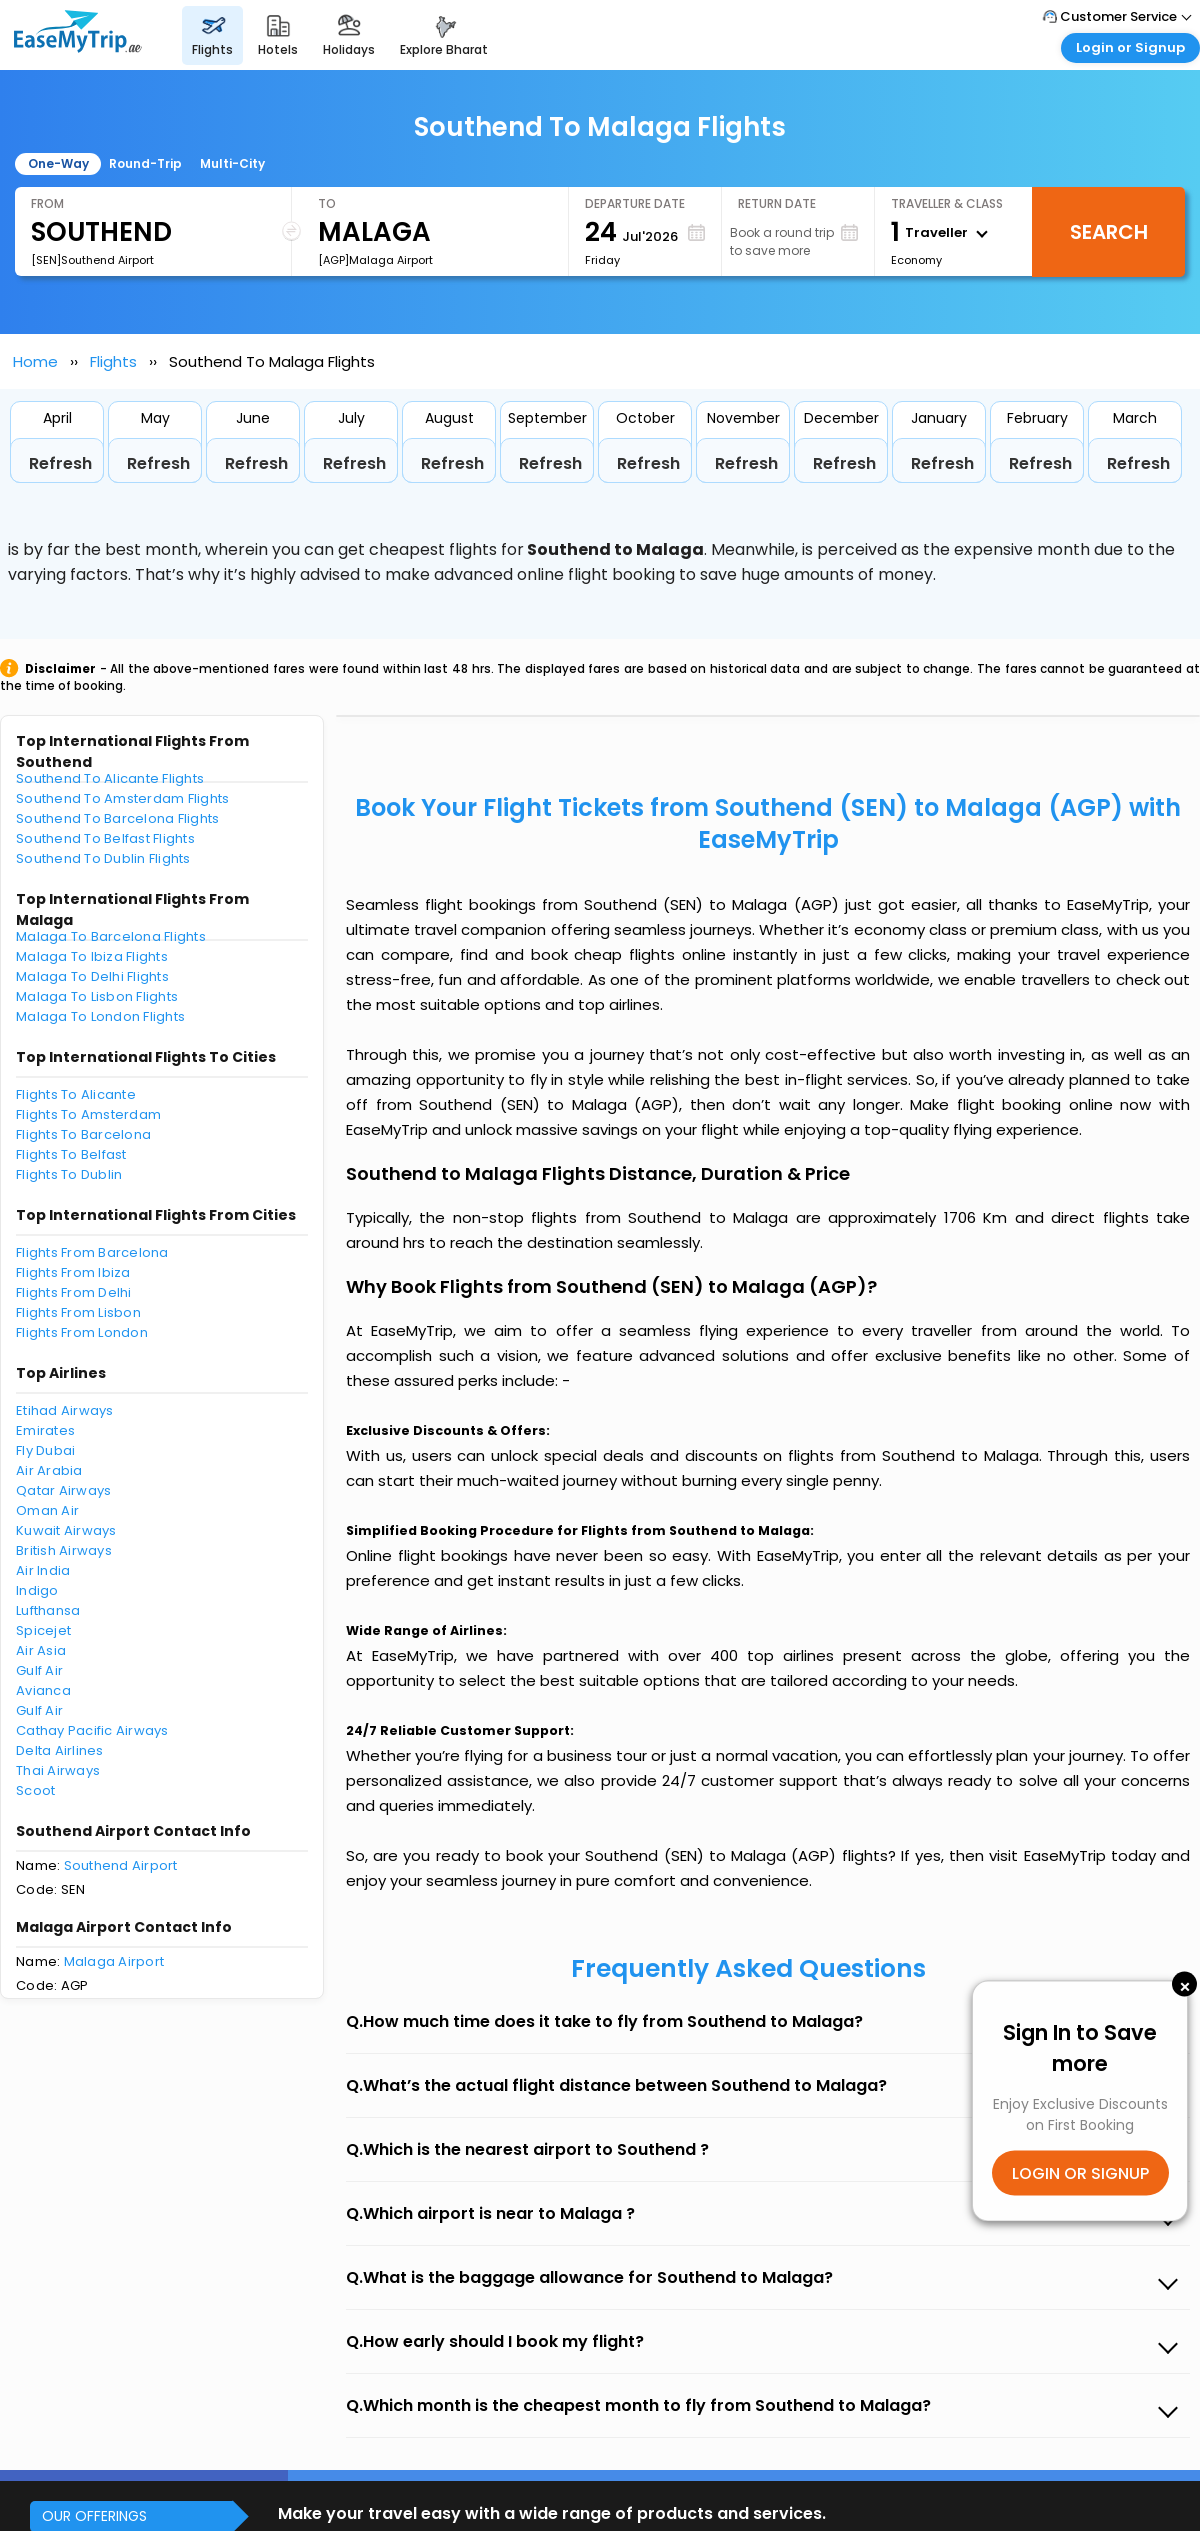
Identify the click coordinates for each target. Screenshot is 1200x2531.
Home (35, 361)
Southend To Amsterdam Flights (123, 798)
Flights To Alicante (76, 1094)
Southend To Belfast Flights (105, 838)
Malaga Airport (114, 1961)
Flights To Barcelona (83, 1134)
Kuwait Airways (66, 1530)
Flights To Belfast (71, 1154)
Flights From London (82, 1332)
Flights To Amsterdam (88, 1114)
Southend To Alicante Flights (110, 778)
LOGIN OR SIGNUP (1080, 2172)
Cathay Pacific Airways (92, 1730)
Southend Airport (121, 1865)
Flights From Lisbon (78, 1312)
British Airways (64, 1550)
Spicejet (43, 1630)
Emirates (45, 1430)
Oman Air (47, 1510)
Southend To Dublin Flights (103, 858)
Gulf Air (39, 1670)
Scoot (35, 1790)
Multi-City (232, 163)
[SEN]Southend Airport (92, 260)
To (327, 203)
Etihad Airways (65, 1410)
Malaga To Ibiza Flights (92, 956)
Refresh (60, 463)
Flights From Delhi (74, 1292)
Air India (43, 1570)
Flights (113, 361)
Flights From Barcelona (92, 1252)
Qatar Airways (63, 1490)
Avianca (43, 1690)
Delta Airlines (60, 1750)
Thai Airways (58, 1770)
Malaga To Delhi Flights (92, 976)
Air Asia (41, 1650)
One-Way (58, 163)
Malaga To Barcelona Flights (111, 936)
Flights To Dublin (69, 1174)
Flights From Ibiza (73, 1272)
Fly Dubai (45, 1450)
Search (1109, 232)
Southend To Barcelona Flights (118, 818)
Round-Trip (145, 163)
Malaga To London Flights (100, 1016)
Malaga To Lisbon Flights (97, 996)
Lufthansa (48, 1610)
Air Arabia (49, 1470)
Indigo (37, 1590)
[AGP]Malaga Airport (375, 260)
